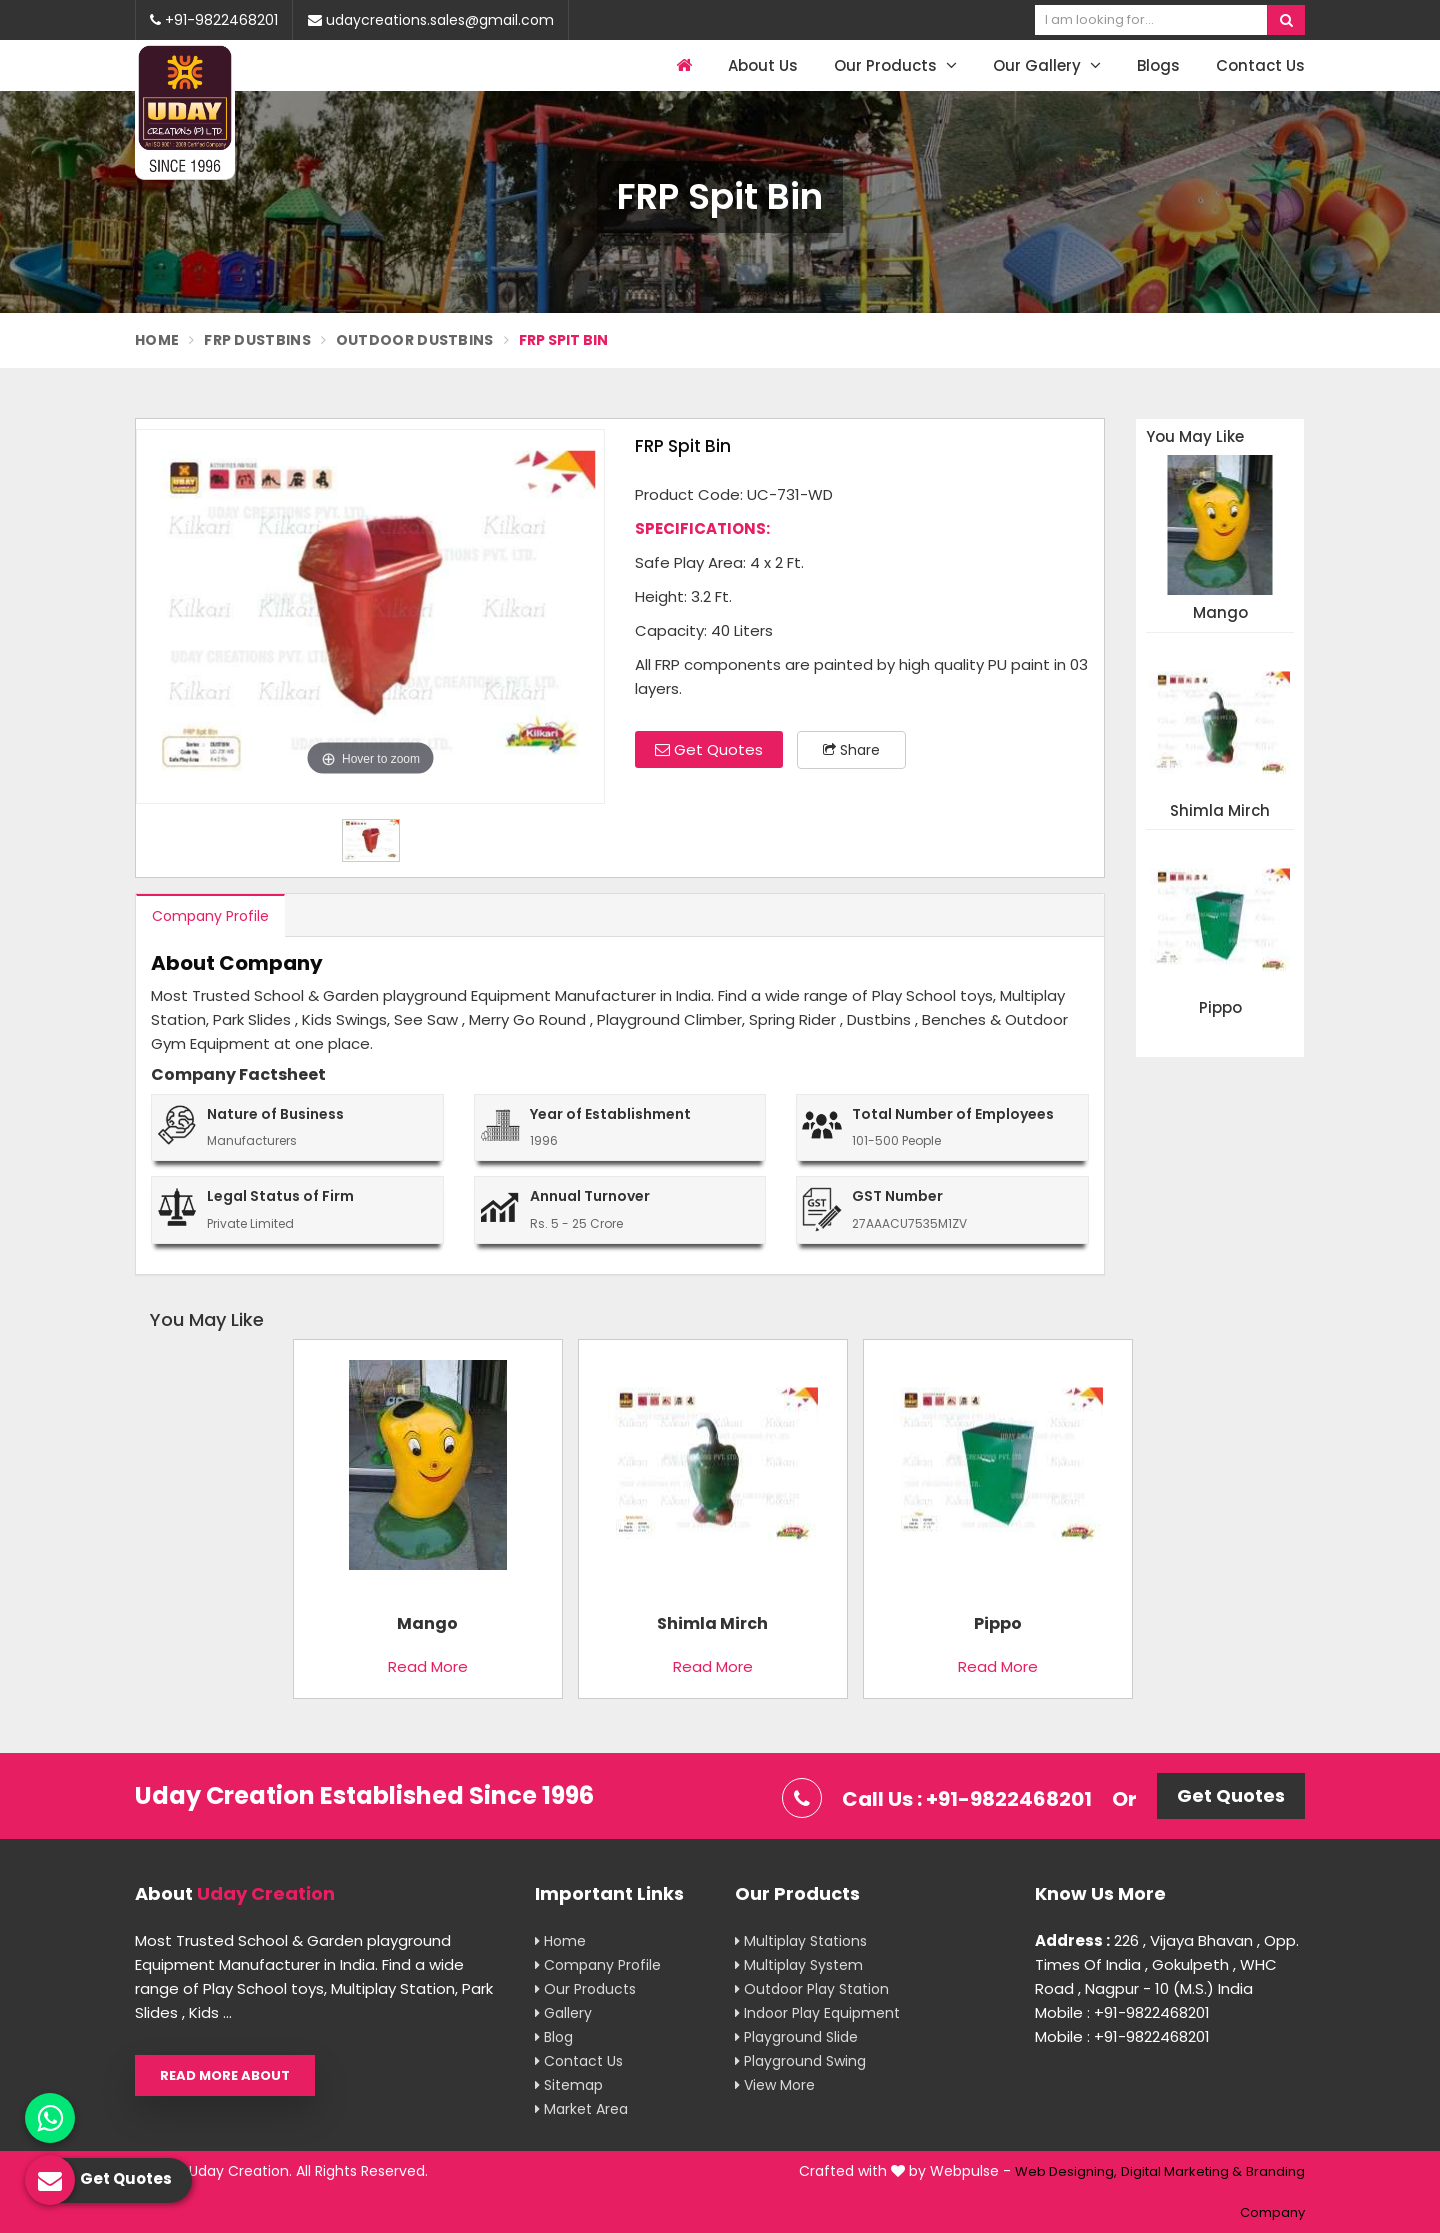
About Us (763, 65)
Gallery (563, 2013)
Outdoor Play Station (812, 1989)
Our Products (895, 65)
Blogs (1158, 65)
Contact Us (1260, 65)
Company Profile (210, 916)
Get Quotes (709, 749)
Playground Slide (796, 2037)
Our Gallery (1047, 65)
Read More (428, 1666)
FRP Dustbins (257, 340)
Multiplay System (799, 1965)
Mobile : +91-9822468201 (1122, 2012)
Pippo (1220, 1008)
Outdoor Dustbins (415, 340)
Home (157, 340)
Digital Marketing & (1181, 2171)
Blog (554, 2037)
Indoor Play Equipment (817, 2013)
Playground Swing (800, 2061)
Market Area (581, 2109)
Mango (1220, 613)
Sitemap (569, 2085)
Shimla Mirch (1220, 811)
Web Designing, (1066, 2171)
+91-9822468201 (214, 20)
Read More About (225, 2075)
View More (775, 2085)
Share (851, 750)
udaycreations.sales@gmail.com (431, 20)
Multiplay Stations (801, 1941)
